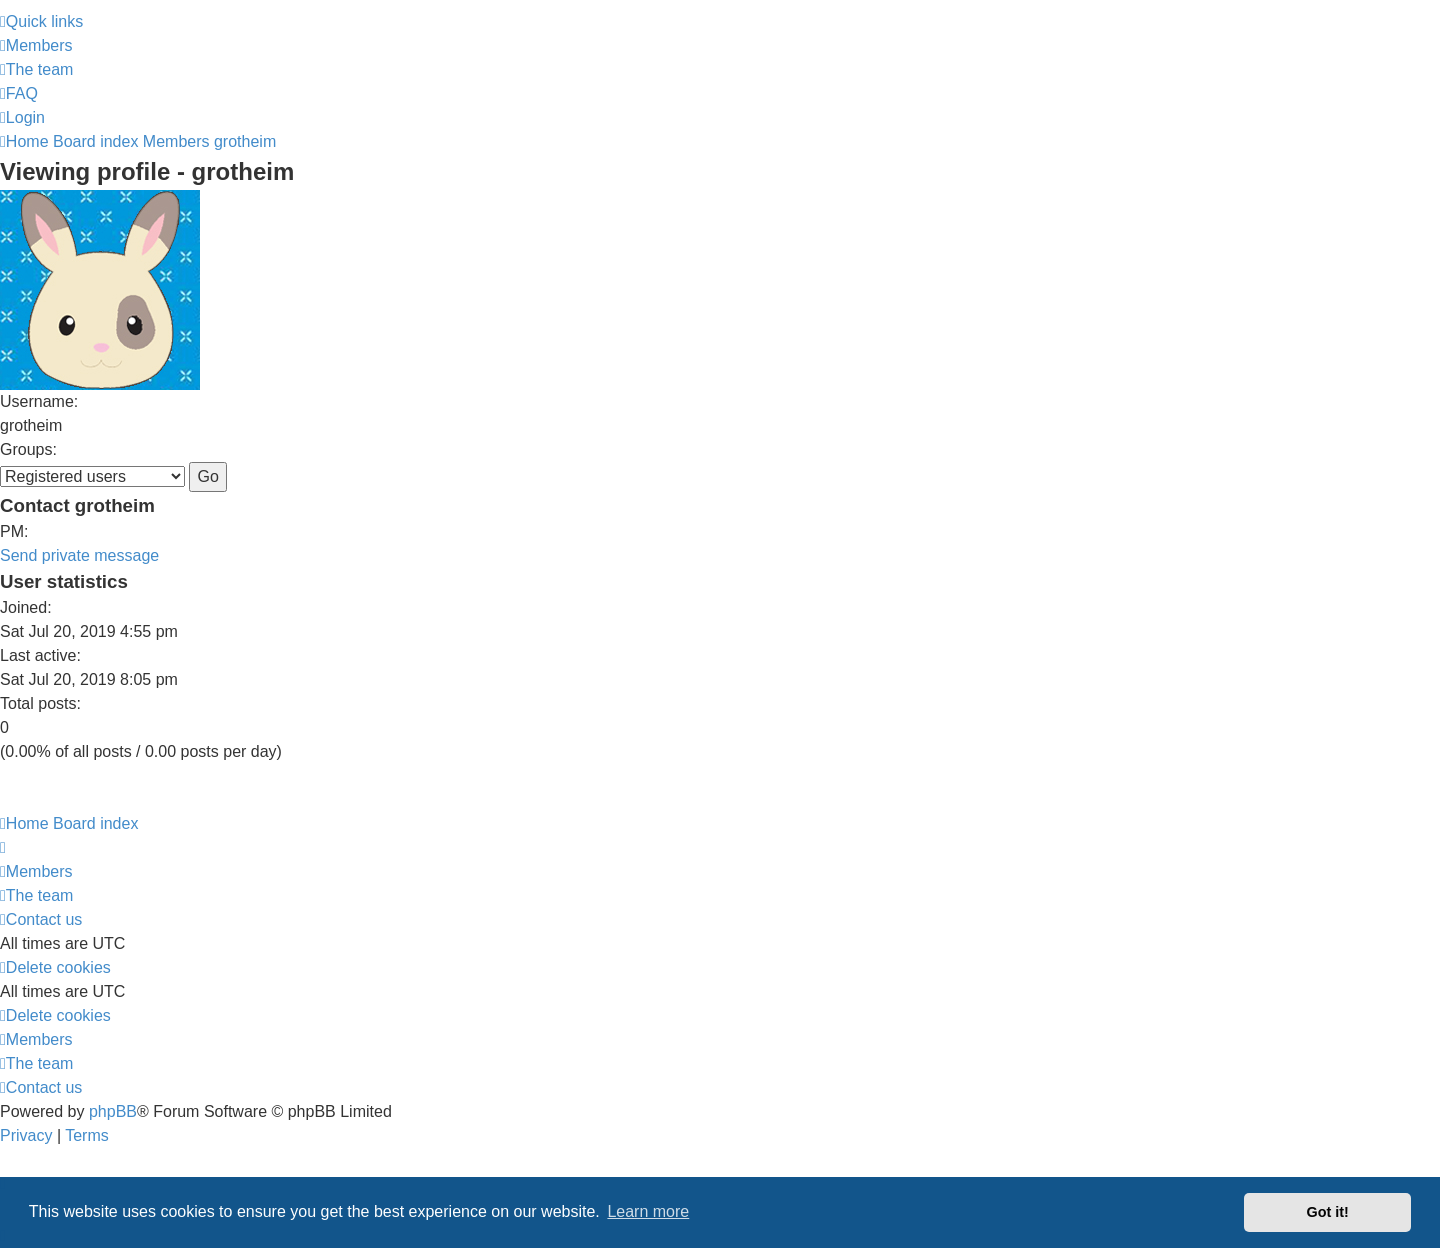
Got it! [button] (1328, 1212)
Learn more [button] (648, 1211)
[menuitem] (36, 45)
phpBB (113, 1111)
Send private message (79, 555)
